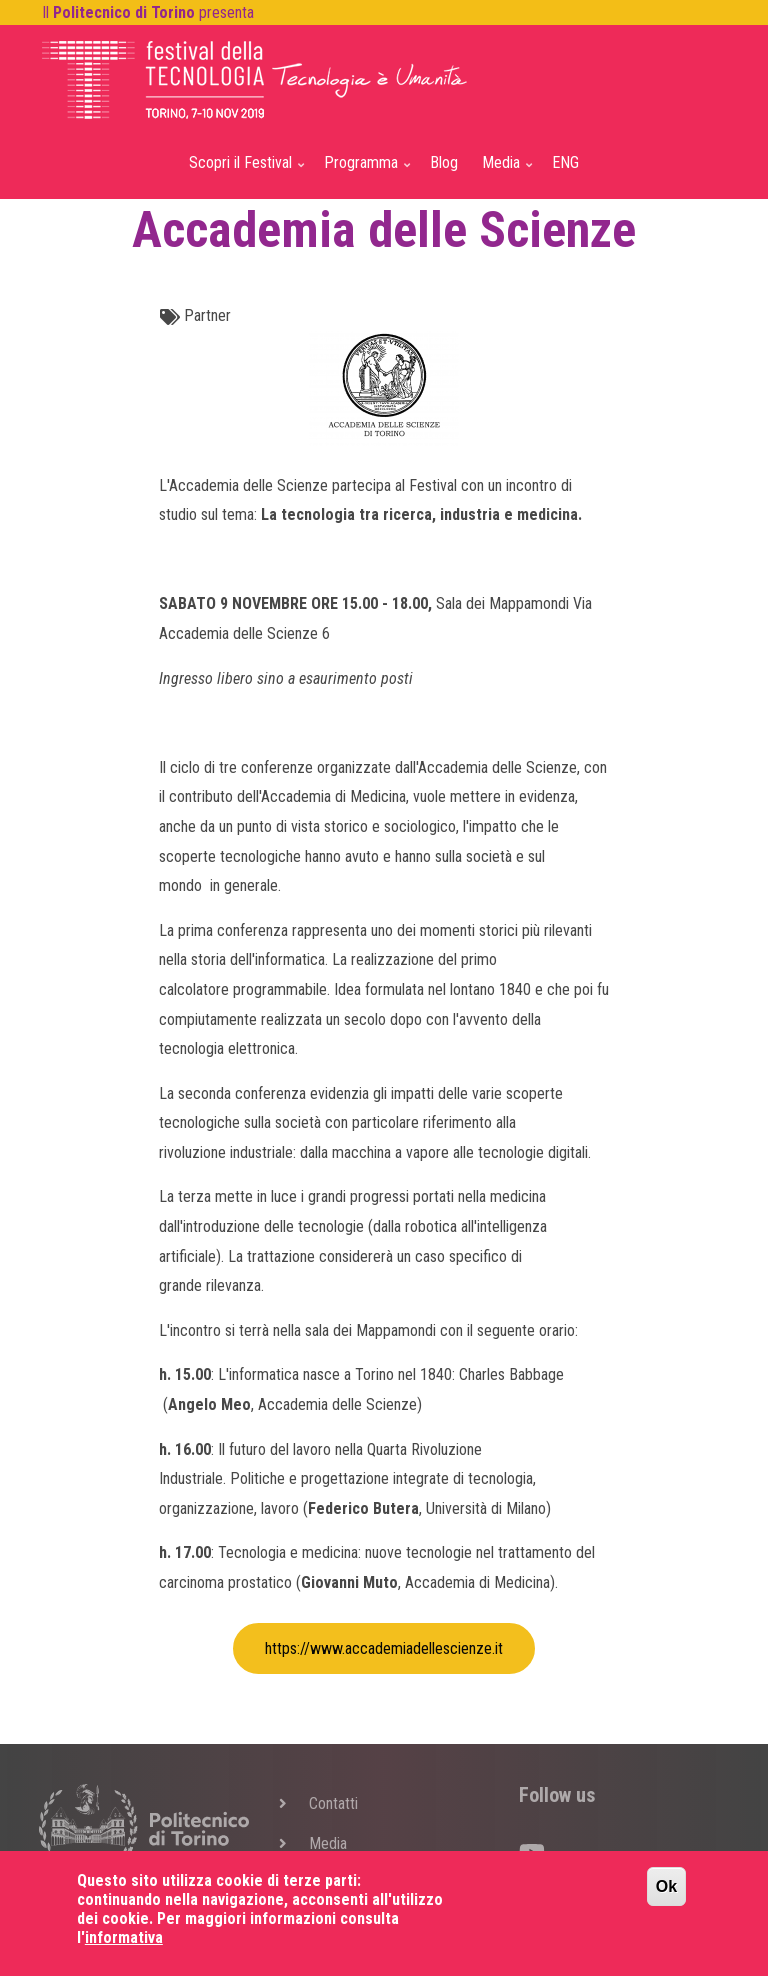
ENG (565, 162)
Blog (444, 162)
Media (503, 171)
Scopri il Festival (243, 171)
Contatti (333, 1803)
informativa (124, 1949)
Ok (666, 1898)
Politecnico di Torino (124, 12)
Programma (363, 171)
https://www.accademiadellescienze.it (384, 1648)
